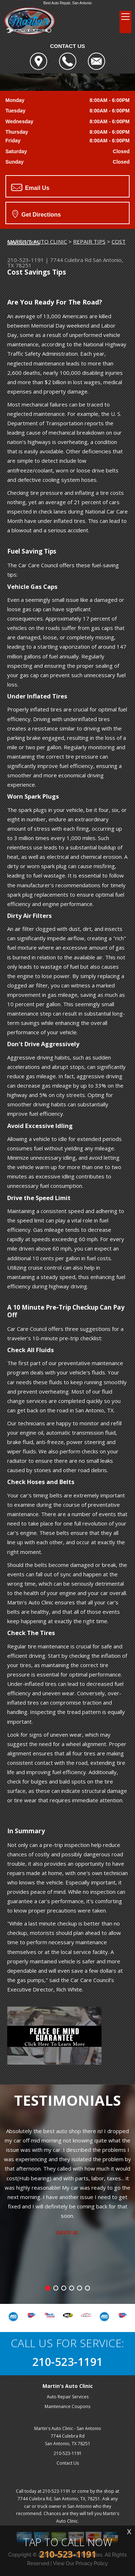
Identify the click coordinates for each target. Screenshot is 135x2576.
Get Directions (36, 214)
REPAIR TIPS (89, 241)
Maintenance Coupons (67, 2406)
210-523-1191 (25, 259)
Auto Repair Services (68, 2397)
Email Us (30, 187)
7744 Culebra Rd (70, 259)
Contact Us (68, 2463)
